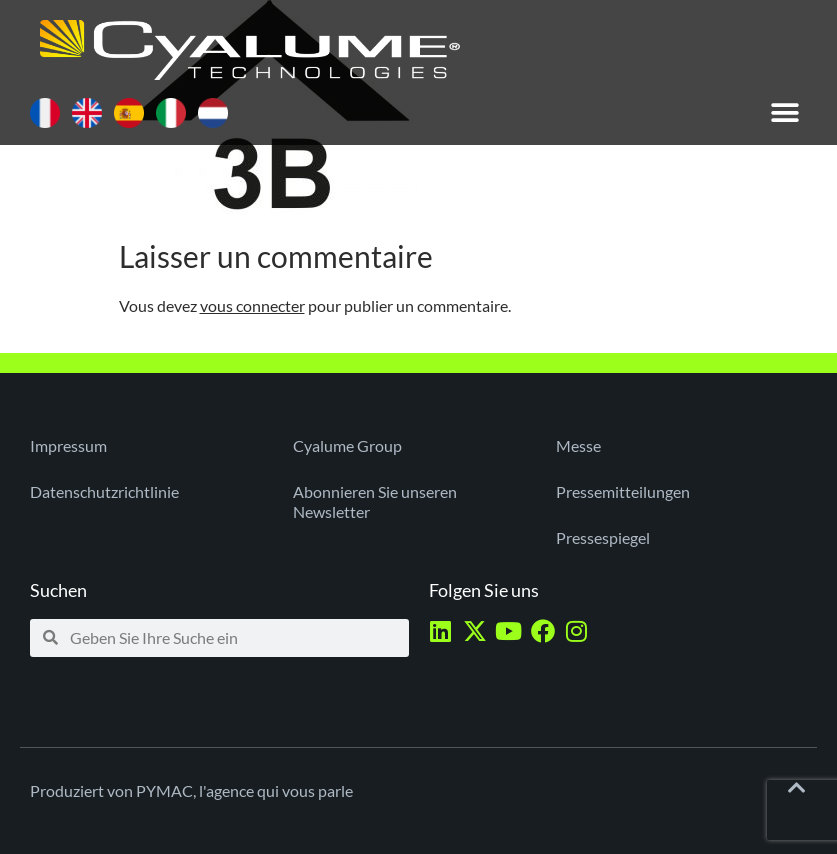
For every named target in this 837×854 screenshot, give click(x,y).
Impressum (68, 445)
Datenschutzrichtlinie (104, 491)
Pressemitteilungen (623, 491)
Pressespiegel (603, 537)
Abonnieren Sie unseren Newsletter (375, 501)
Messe (578, 445)
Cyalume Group (347, 445)
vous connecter (252, 305)
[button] (784, 112)
